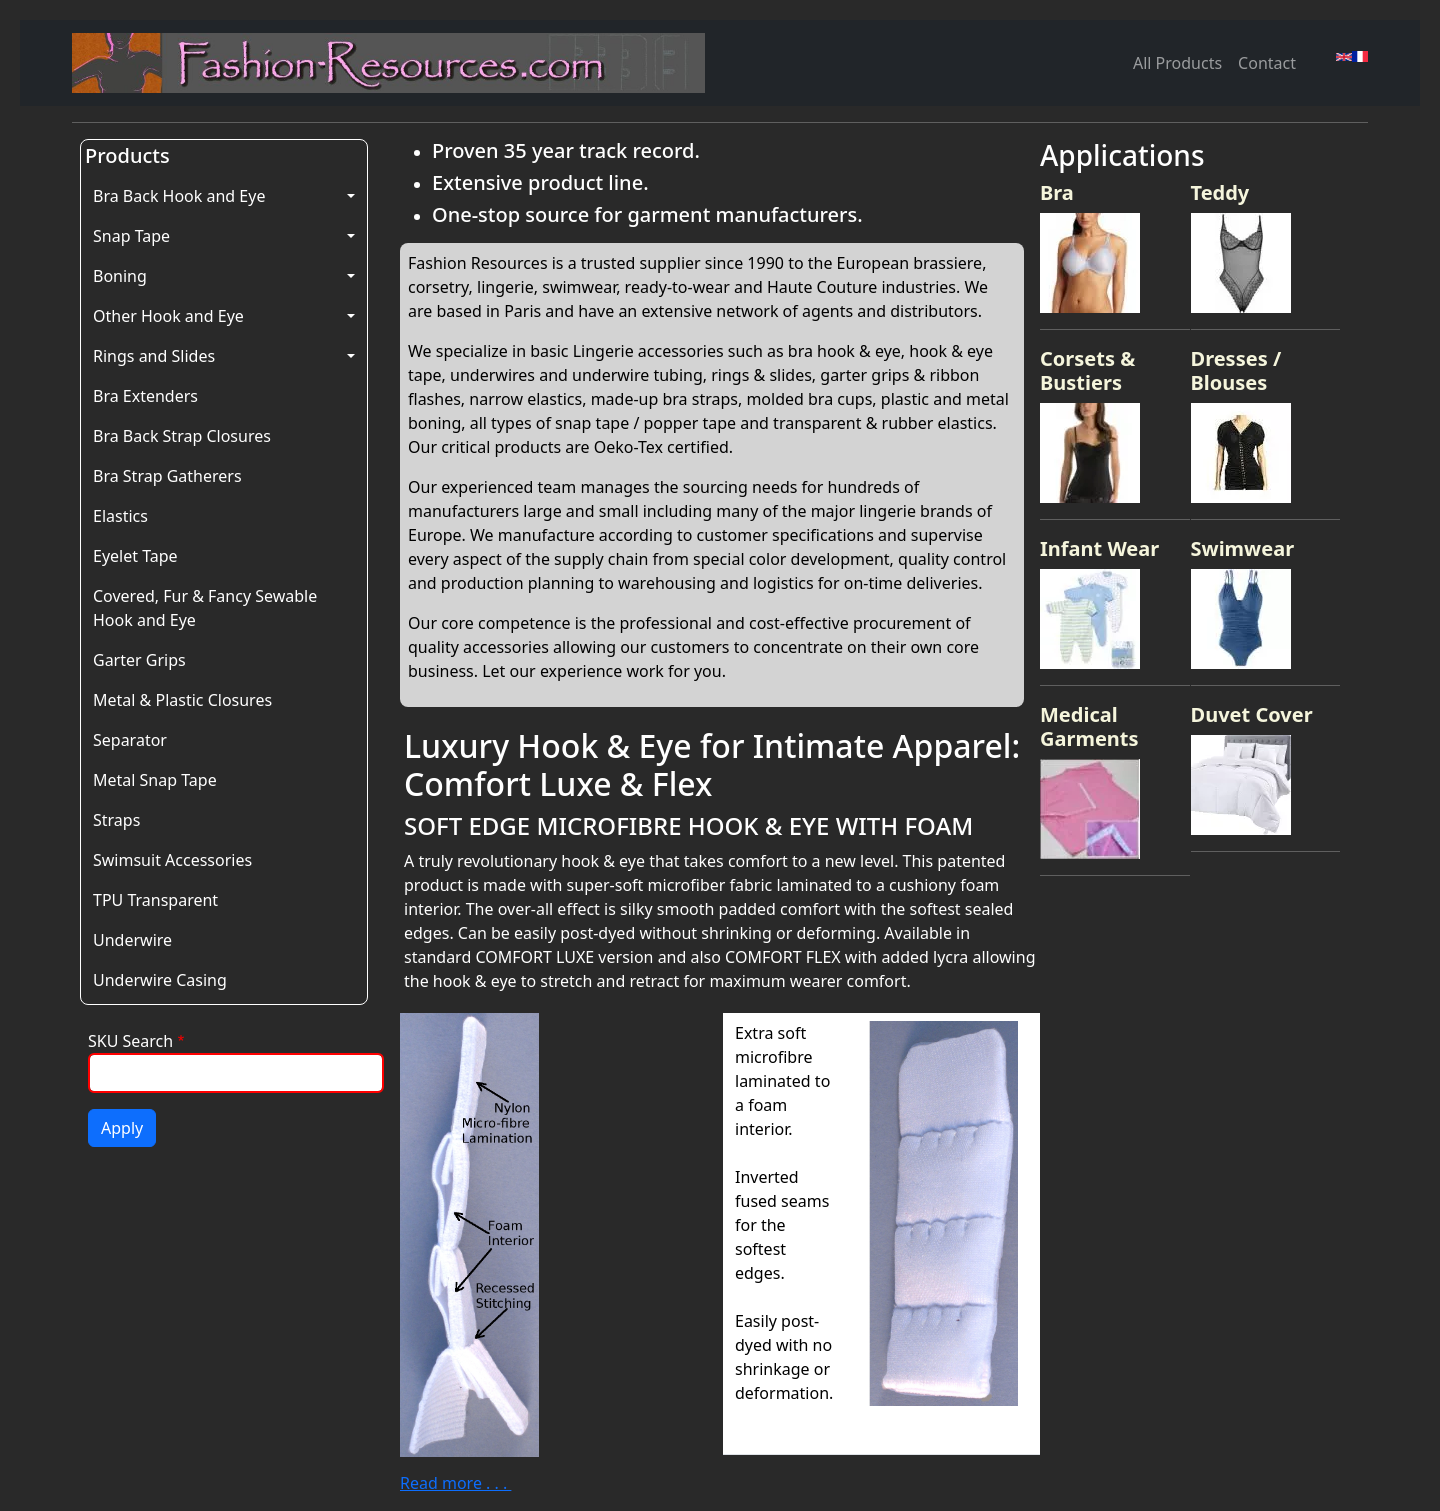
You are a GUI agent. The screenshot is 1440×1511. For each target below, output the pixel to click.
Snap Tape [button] (131, 236)
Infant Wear (1099, 548)
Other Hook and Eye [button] (168, 316)
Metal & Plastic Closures (182, 700)
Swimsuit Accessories (172, 860)
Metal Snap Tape (155, 780)
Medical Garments (1089, 726)
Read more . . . (455, 1483)
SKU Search (130, 1041)
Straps (116, 820)
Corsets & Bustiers (1087, 370)
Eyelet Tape (135, 556)
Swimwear (1243, 548)
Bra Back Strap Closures (182, 436)
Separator (130, 740)
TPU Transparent (155, 900)
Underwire (132, 940)
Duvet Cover (1252, 714)
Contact (1267, 63)
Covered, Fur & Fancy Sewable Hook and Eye (205, 608)
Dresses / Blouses (1236, 370)
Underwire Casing (160, 980)
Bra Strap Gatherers (167, 476)
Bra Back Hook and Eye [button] (179, 196)
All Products (1177, 63)
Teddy (1220, 192)
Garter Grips (139, 660)
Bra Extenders (145, 396)
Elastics (120, 516)
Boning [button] (120, 276)
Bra (1057, 192)
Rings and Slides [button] (154, 356)
